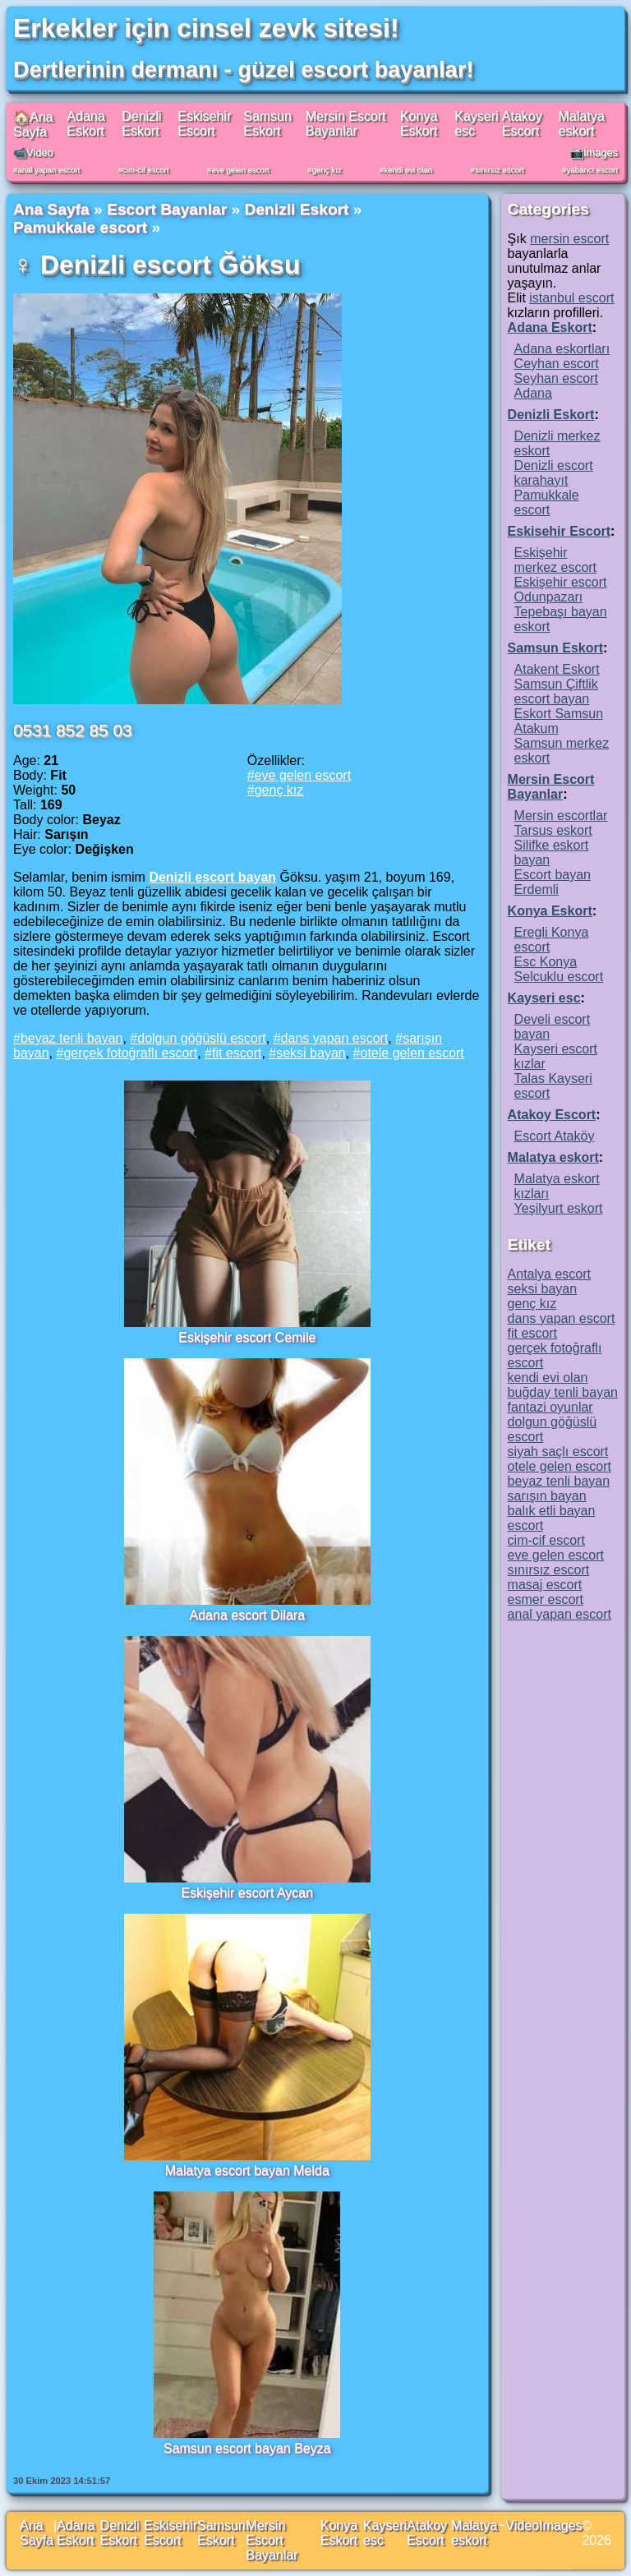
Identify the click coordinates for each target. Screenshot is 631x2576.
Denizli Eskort (141, 123)
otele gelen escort (412, 1053)
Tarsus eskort (553, 830)
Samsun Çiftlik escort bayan (556, 691)
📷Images (594, 152)
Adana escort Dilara (248, 1615)
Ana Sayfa (51, 209)
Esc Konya (545, 962)
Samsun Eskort (267, 123)
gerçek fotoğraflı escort (130, 1053)
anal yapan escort (48, 169)
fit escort (236, 1053)
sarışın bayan (547, 1496)
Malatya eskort (582, 123)
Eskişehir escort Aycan (247, 1893)
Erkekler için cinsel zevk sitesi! (206, 28)
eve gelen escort (240, 169)
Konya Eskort (418, 123)
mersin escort (569, 239)
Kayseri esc (544, 998)
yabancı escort (592, 169)
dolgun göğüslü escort (201, 1038)
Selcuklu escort (559, 977)
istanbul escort (571, 298)
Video (522, 2525)
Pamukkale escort (80, 227)
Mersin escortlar (561, 816)
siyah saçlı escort (558, 1452)
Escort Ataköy (554, 1136)
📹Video (33, 152)
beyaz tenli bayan (72, 1038)
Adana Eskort (85, 123)
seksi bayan (311, 1053)
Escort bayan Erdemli (552, 882)
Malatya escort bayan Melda (247, 2170)
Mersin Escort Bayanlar (346, 123)
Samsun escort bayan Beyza (247, 2448)
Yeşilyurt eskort (558, 1208)
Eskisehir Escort (204, 123)
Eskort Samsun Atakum (558, 721)
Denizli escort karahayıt (553, 473)
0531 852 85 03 (72, 730)
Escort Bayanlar (167, 209)
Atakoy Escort (522, 123)
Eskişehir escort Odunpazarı (560, 589)
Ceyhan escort (556, 364)
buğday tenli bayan (563, 1392)
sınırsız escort (499, 169)
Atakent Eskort (557, 669)
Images (560, 2525)
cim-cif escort (145, 169)
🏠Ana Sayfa (33, 124)
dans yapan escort (335, 1038)
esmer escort (545, 1599)
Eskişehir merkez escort (555, 560)
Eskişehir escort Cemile (247, 1337)
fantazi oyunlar (550, 1407)
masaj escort (545, 1585)
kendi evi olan (408, 169)
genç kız (327, 169)
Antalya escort (549, 1274)
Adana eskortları (562, 349)
